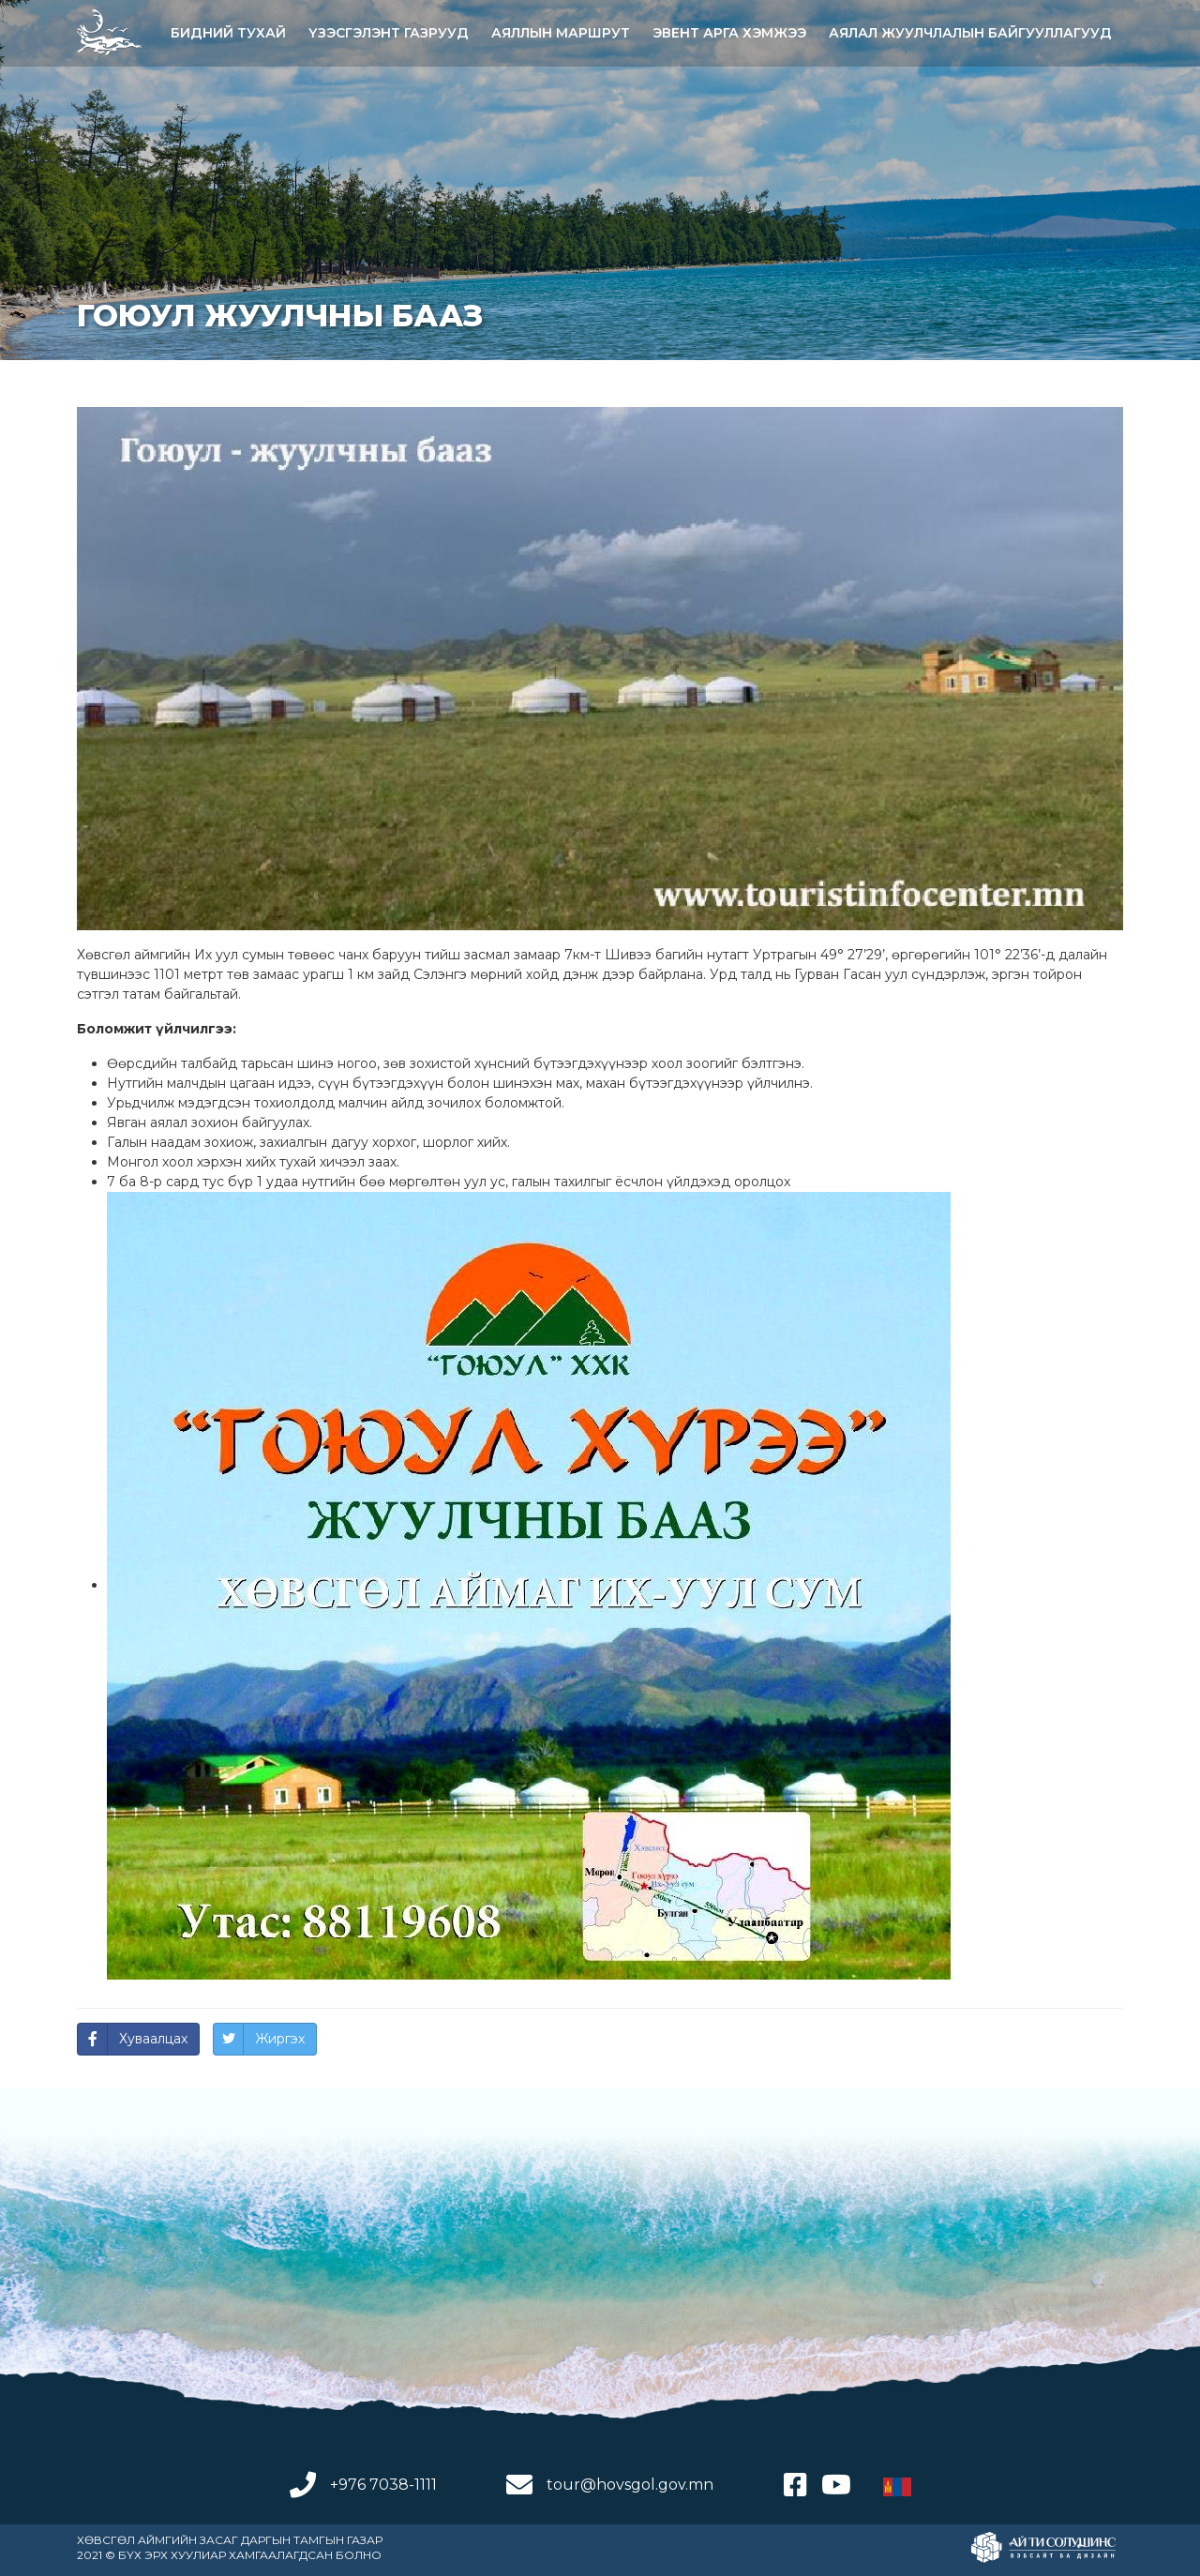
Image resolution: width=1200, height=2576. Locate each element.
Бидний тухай (228, 32)
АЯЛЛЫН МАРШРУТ (560, 32)
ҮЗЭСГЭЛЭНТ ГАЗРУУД (388, 32)
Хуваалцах (153, 2038)
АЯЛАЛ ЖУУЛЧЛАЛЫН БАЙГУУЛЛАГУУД (970, 32)
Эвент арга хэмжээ (729, 32)
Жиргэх (280, 2038)
